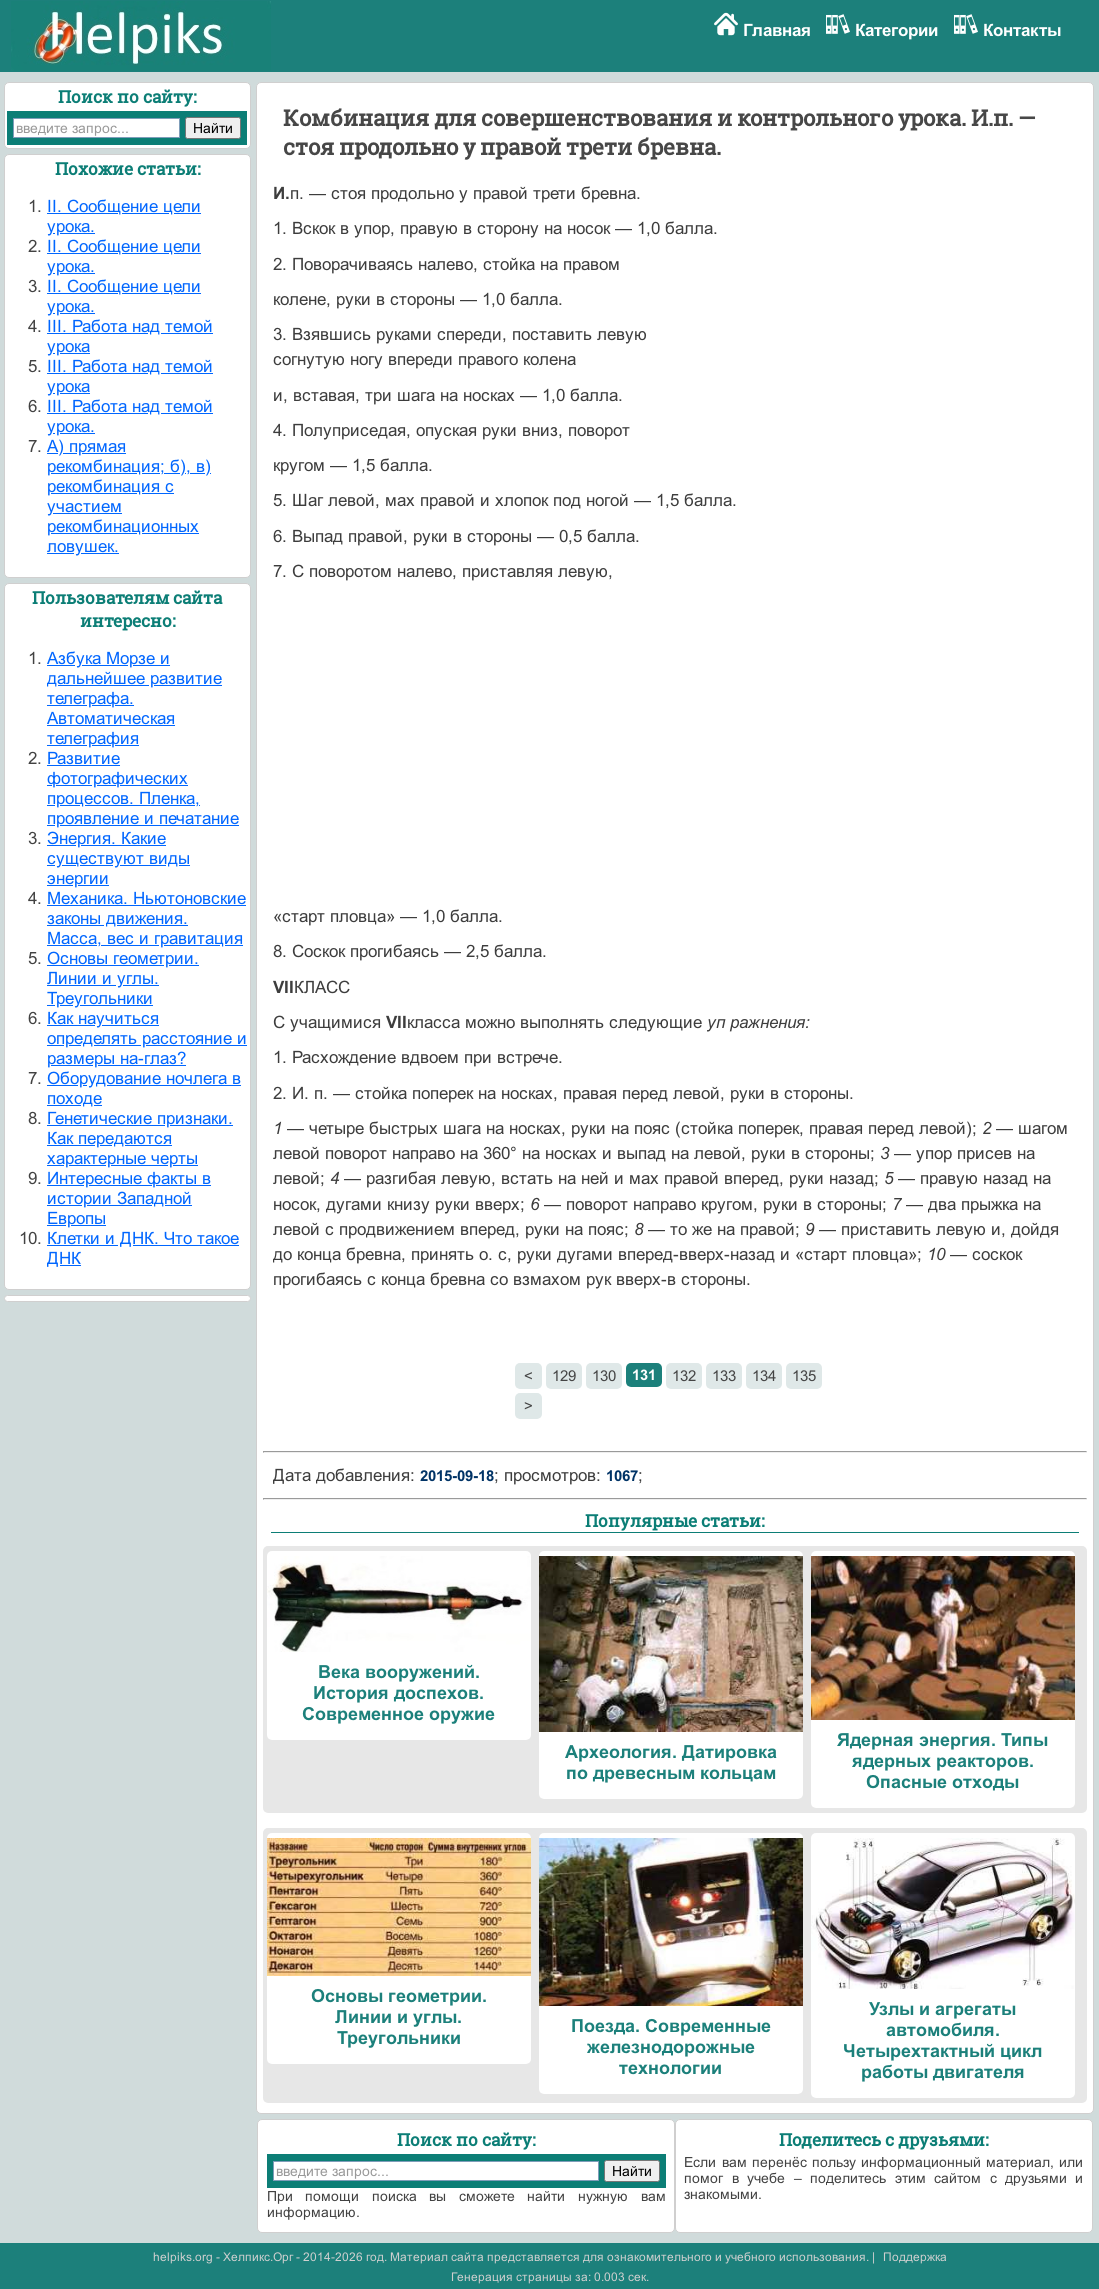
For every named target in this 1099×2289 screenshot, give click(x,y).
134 (764, 1375)
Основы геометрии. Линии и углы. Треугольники (123, 978)
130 (604, 1375)
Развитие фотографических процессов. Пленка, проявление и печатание (143, 788)
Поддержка (915, 2257)
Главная (777, 30)
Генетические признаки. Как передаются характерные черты (140, 1138)
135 (804, 1375)
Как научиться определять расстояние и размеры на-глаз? (147, 1038)
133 (724, 1375)
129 (564, 1375)
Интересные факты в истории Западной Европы (129, 1198)
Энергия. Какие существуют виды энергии (118, 858)
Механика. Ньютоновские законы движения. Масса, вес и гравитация (146, 918)
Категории (896, 30)
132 (684, 1375)
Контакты (1022, 30)
